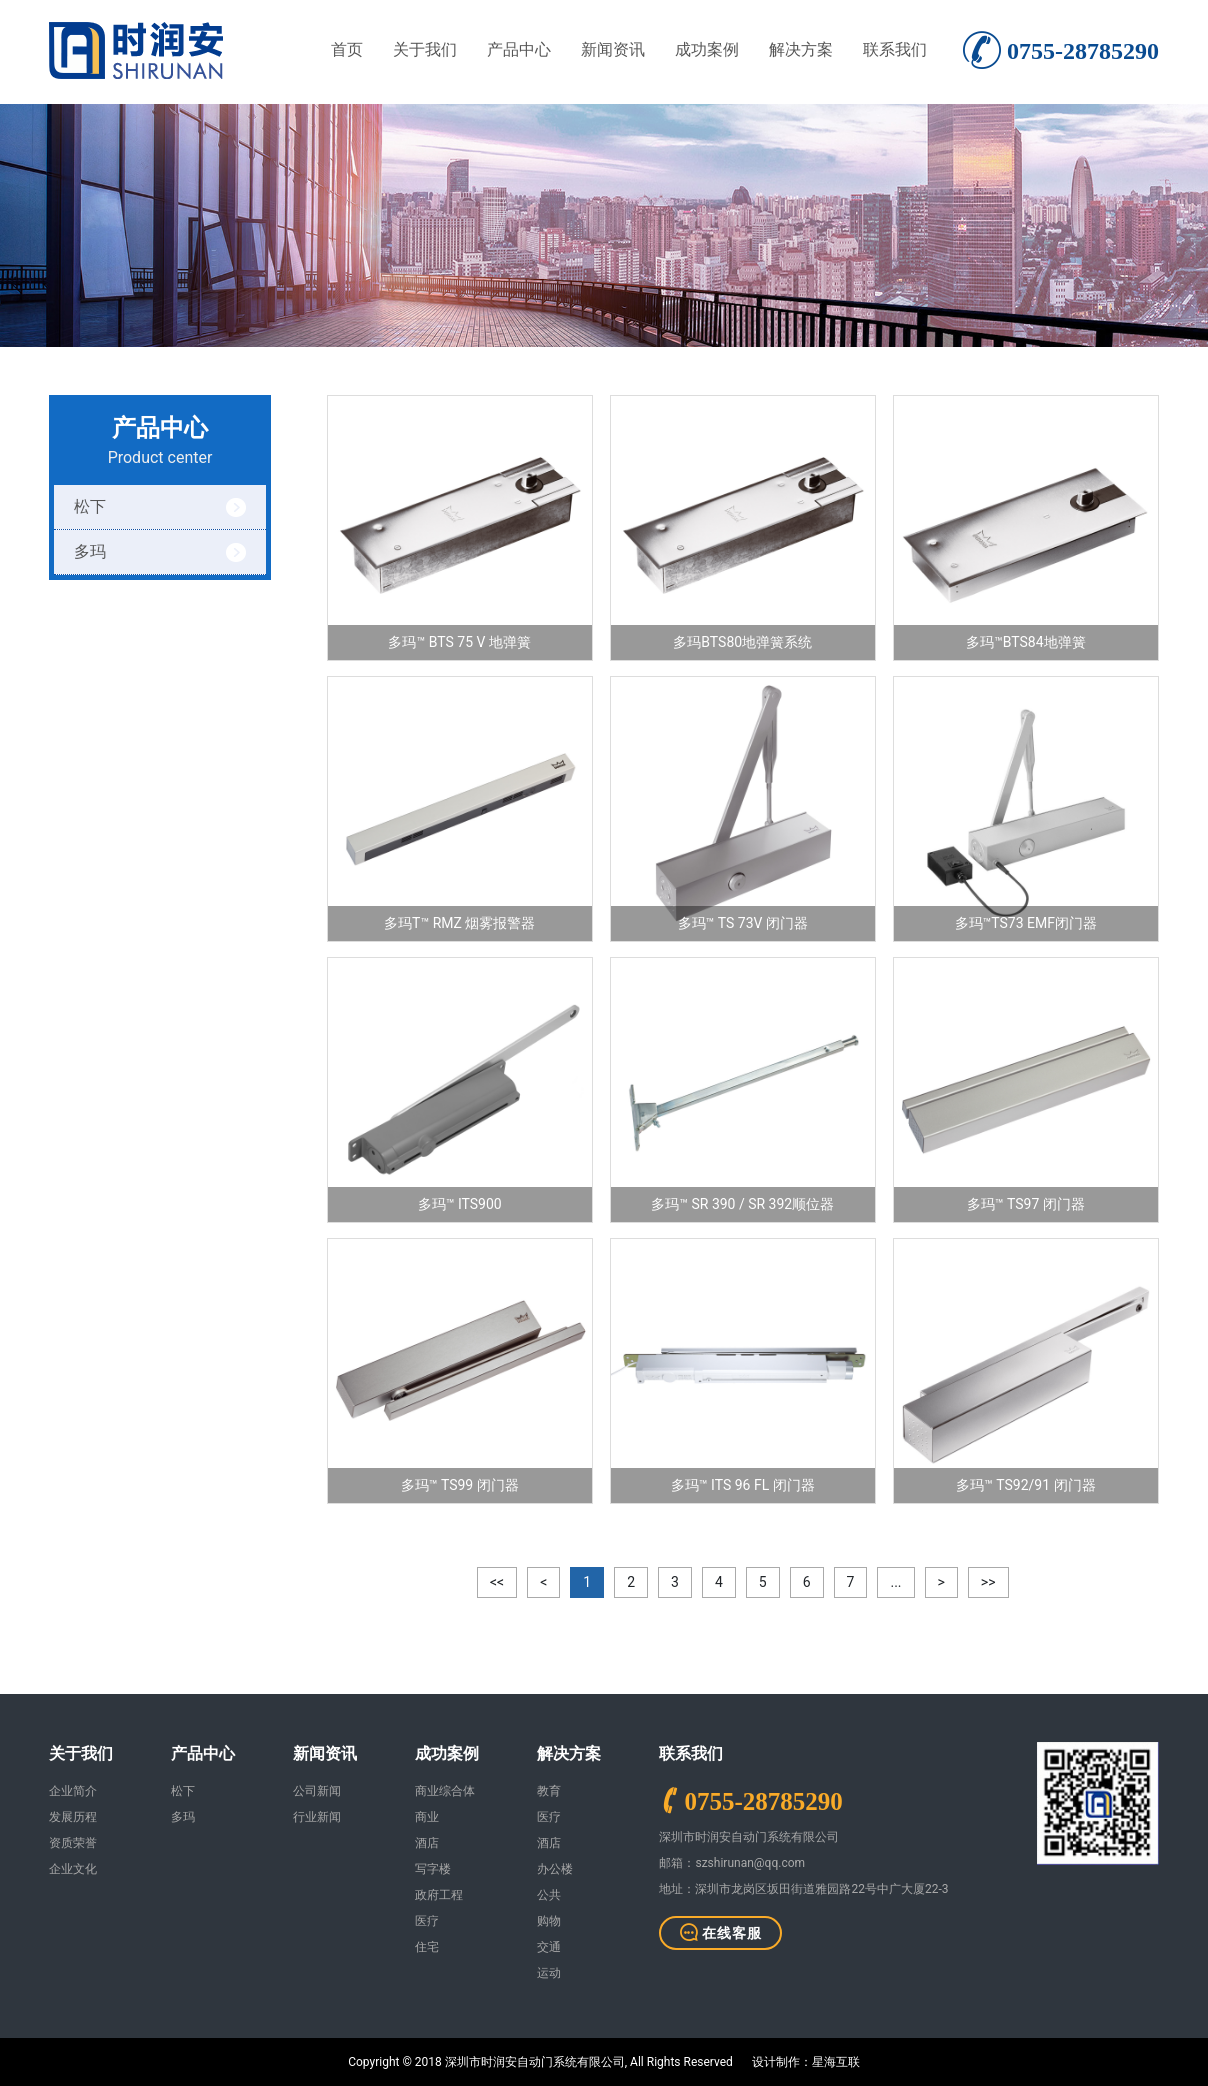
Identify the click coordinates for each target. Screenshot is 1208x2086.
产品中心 (519, 49)
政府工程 (439, 1895)
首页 (347, 49)
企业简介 (73, 1791)
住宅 (427, 1947)
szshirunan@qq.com (750, 1863)
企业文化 (73, 1869)
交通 (549, 1947)
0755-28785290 (763, 1800)
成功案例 (707, 49)
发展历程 (73, 1817)
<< (497, 1582)
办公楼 (555, 1869)
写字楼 (433, 1869)
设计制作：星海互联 (806, 2062)
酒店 (427, 1843)
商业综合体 (445, 1791)
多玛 (90, 551)
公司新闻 (317, 1791)
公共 (549, 1895)
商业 (427, 1817)
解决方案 (801, 49)
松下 (90, 506)
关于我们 (425, 49)
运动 (549, 1973)
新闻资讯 (613, 49)
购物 (549, 1921)
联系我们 (895, 49)
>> (988, 1582)
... (895, 1582)
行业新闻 (317, 1817)
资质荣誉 (73, 1843)
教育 (549, 1791)
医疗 (427, 1921)
